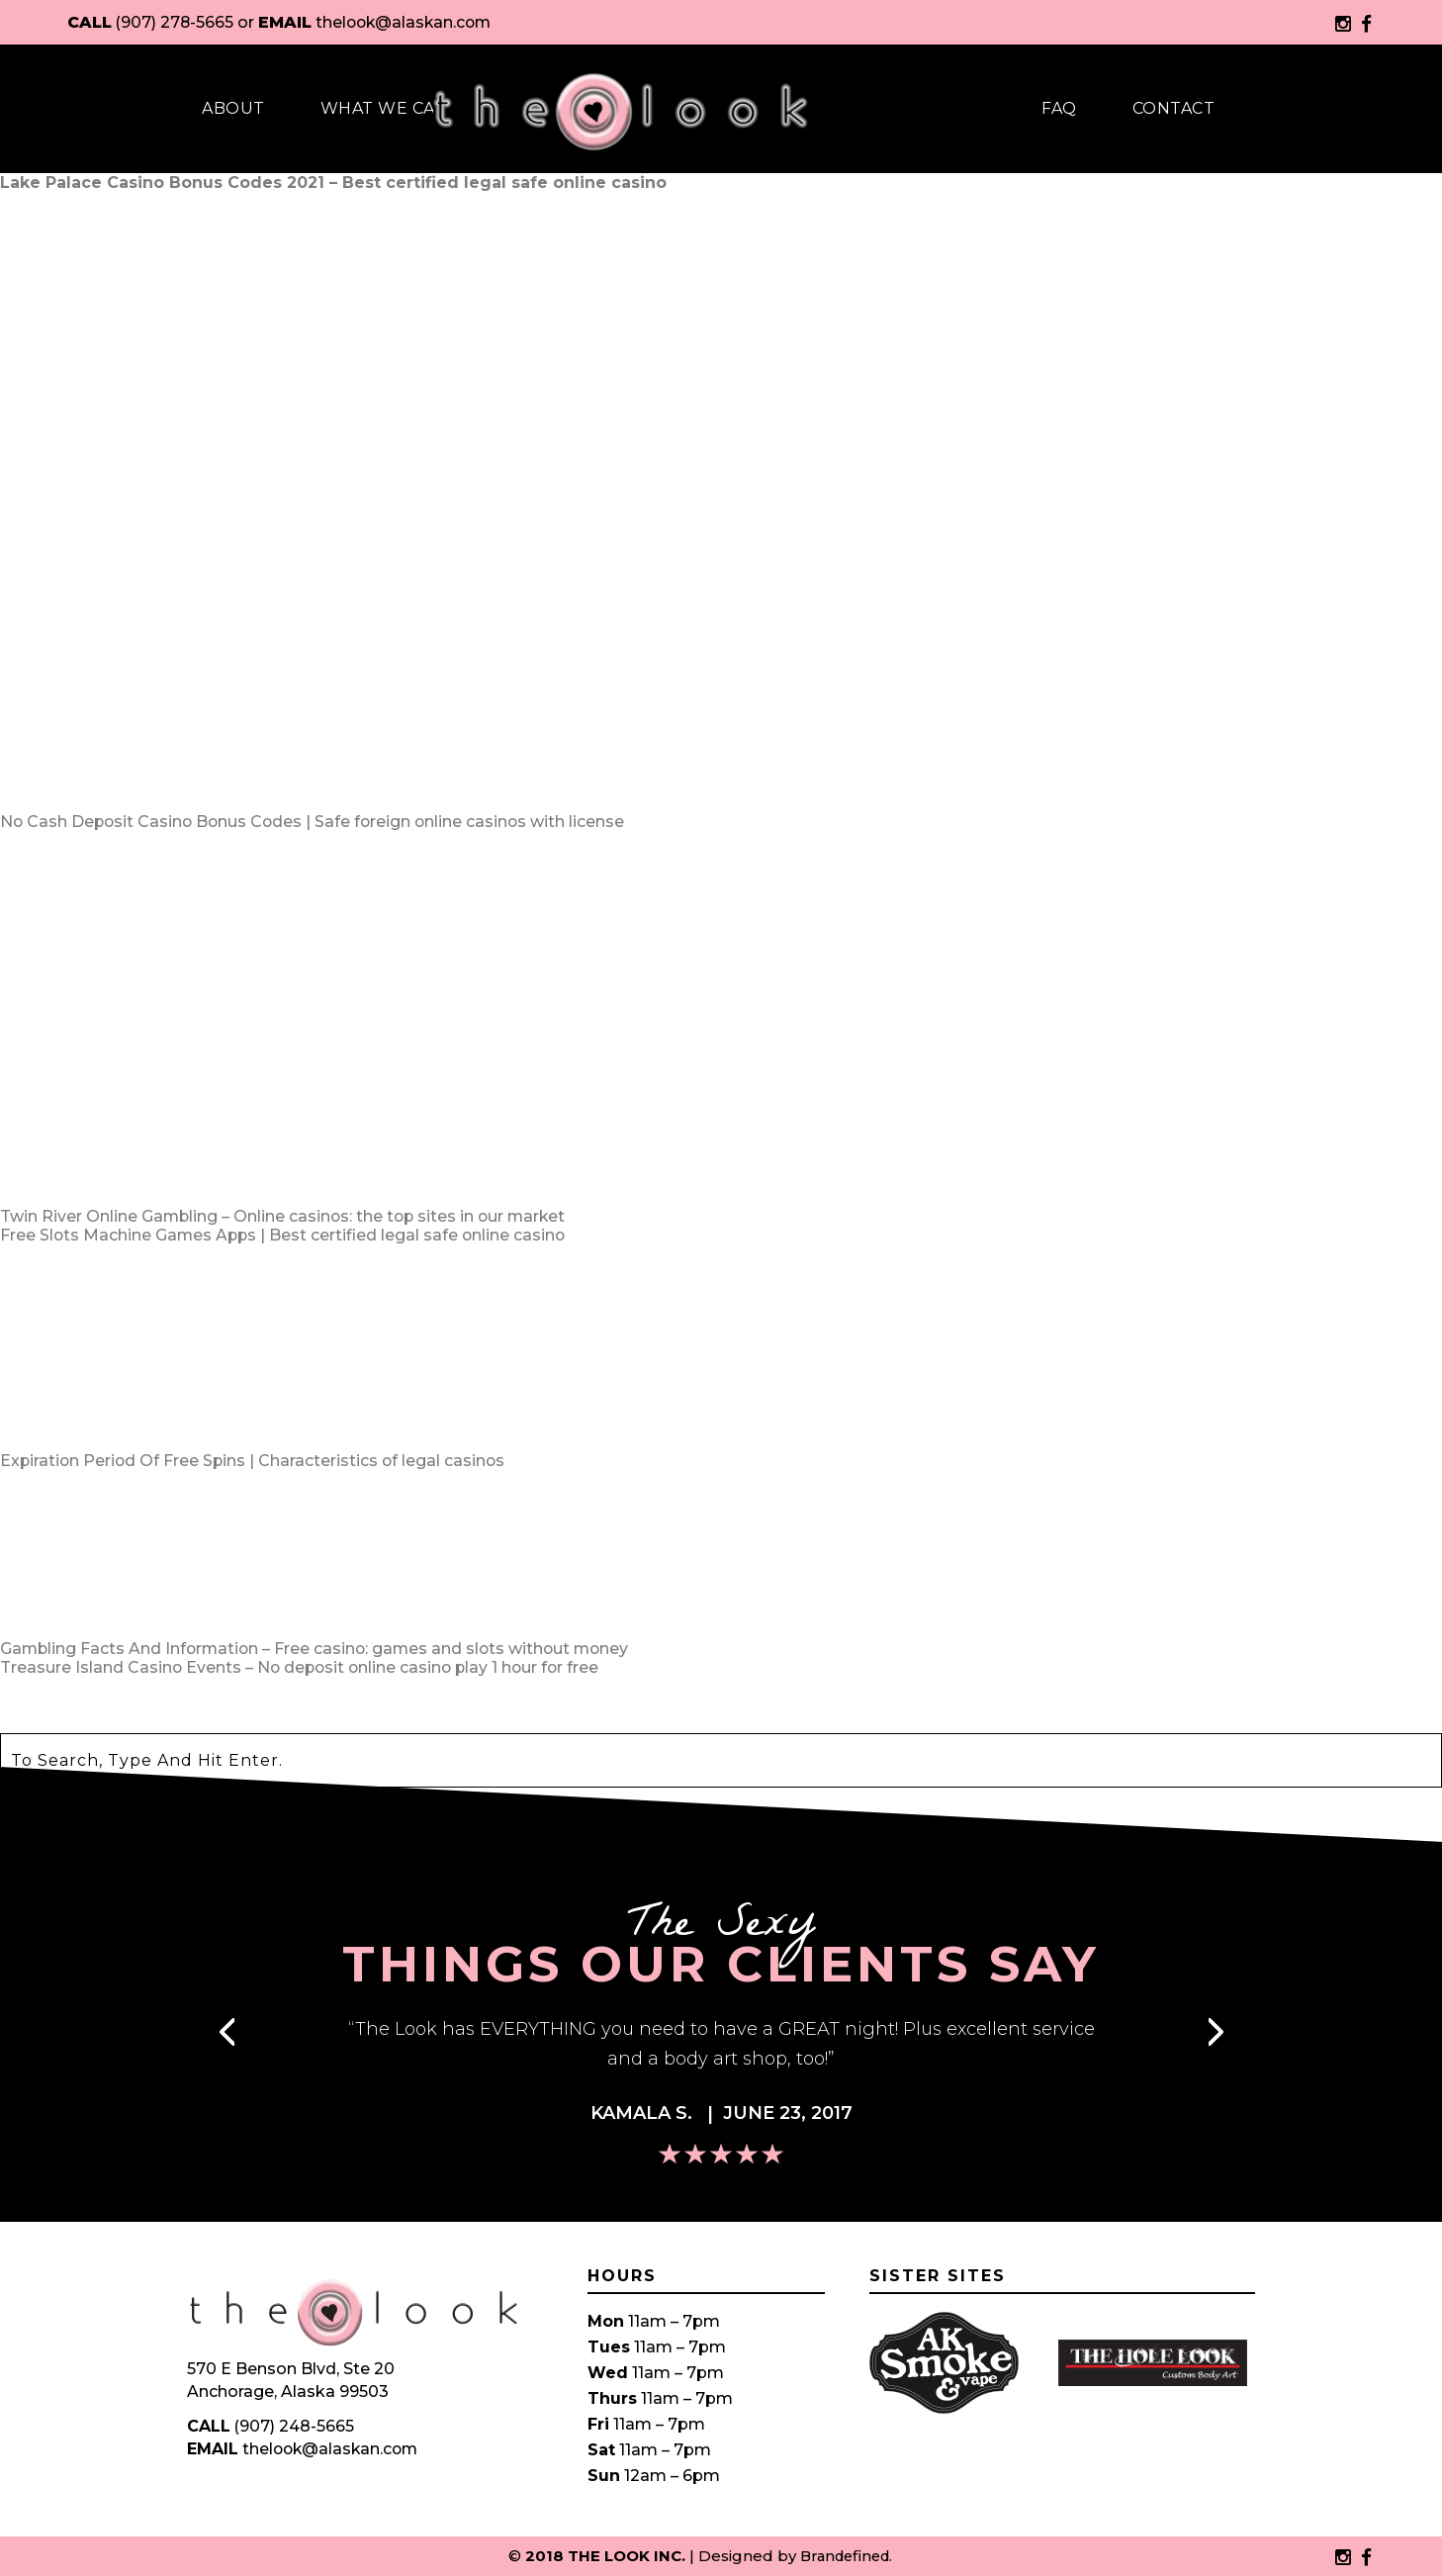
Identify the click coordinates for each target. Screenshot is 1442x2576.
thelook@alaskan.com (407, 22)
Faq (1059, 108)
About (233, 108)
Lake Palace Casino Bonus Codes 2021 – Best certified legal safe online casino (333, 182)
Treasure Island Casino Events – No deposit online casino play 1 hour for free (303, 1667)
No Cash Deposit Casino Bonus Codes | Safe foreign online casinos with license (316, 821)
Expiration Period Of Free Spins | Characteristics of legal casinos (255, 1460)
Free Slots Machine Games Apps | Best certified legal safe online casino (285, 1235)
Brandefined (844, 2555)
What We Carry (395, 108)
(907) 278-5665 (175, 22)
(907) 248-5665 (294, 2426)
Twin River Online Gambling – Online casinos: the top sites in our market (286, 1216)
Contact (1174, 108)
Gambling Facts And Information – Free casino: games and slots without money (319, 1648)
